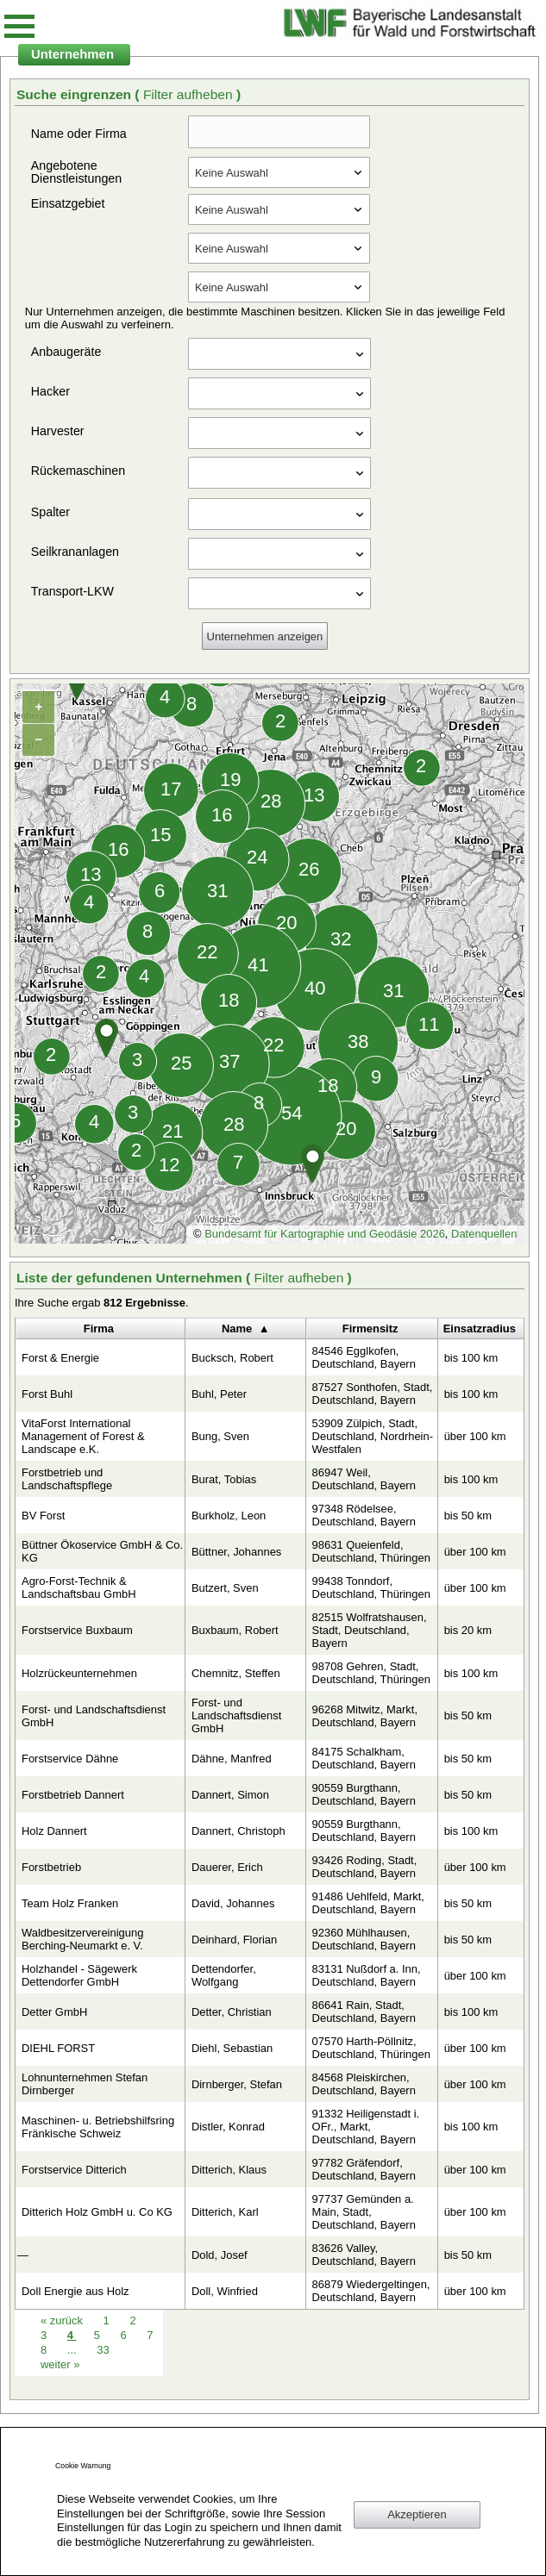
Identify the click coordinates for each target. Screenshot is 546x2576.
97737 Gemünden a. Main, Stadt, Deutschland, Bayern (364, 2211)
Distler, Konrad (228, 2126)
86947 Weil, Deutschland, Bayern (364, 1479)
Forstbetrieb (51, 1867)
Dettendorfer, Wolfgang (223, 1975)
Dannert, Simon (230, 1794)
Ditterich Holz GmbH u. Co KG (97, 2211)
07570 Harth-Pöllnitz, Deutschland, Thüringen (371, 2048)
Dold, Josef (219, 2255)
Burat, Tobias (223, 1479)
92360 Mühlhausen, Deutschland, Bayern (364, 1939)
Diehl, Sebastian (232, 2048)
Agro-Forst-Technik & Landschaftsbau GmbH (79, 1587)
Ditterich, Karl (225, 2211)
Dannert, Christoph (238, 1830)
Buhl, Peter (219, 1394)
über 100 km (475, 1436)
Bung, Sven (220, 1436)
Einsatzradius (479, 1328)
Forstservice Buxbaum (77, 1630)
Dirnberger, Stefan (236, 2084)
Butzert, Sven (225, 1587)
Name (237, 1328)
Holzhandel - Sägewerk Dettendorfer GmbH (79, 1975)
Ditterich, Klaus (229, 2169)
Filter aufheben (189, 94)
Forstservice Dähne (70, 1758)
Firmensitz (370, 1328)
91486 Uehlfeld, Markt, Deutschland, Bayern (368, 1903)
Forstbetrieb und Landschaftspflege (67, 1479)
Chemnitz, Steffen (235, 1673)
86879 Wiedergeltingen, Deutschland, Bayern (371, 2291)
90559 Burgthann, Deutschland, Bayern (364, 1794)
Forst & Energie (60, 1357)
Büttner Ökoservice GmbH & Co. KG (102, 1551)
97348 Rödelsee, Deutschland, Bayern (364, 1515)
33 (103, 2349)
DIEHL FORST (58, 2048)
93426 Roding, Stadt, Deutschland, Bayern (364, 1867)
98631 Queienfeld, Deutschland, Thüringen (371, 1551)
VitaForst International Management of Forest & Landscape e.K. (83, 1436)
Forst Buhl (47, 1394)
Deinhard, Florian (234, 1939)
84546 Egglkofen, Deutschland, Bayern (364, 1357)
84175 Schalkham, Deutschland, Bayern (364, 1758)
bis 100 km (471, 1357)
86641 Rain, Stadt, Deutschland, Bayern (364, 2011)
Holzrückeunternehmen (79, 1673)
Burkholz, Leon (228, 1515)
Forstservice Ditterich (74, 2169)
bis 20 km (468, 1630)
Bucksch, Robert (232, 1357)
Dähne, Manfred (231, 1758)
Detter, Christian (231, 2011)
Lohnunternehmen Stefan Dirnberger (84, 2084)
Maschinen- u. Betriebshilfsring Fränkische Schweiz (98, 2127)
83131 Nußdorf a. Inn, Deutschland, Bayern (366, 1975)
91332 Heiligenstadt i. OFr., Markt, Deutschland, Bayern (366, 2126)
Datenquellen (484, 1233)
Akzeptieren (416, 2514)
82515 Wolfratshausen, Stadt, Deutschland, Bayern (369, 1630)
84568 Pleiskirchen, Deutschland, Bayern (364, 2084)
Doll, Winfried (224, 2291)
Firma (99, 1328)
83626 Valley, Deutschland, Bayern (364, 2254)
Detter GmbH (54, 2011)
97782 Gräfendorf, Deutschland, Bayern (364, 2169)
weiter (60, 2364)
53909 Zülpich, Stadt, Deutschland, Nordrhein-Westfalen (372, 1436)
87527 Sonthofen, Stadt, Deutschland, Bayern (372, 1394)
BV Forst (43, 1515)
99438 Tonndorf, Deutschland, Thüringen (371, 1587)
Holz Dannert (54, 1830)
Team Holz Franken (70, 1903)
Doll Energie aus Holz (75, 2291)
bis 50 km (468, 1515)
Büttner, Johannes (236, 1551)
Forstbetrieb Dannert (73, 1794)
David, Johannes (233, 1903)
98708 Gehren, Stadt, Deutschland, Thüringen (371, 1673)
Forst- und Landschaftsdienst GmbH (94, 1716)
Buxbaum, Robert (235, 1630)
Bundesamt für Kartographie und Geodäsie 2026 (324, 1233)
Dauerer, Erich (227, 1867)
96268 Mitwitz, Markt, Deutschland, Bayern (364, 1716)
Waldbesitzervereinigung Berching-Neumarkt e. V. (82, 1939)
